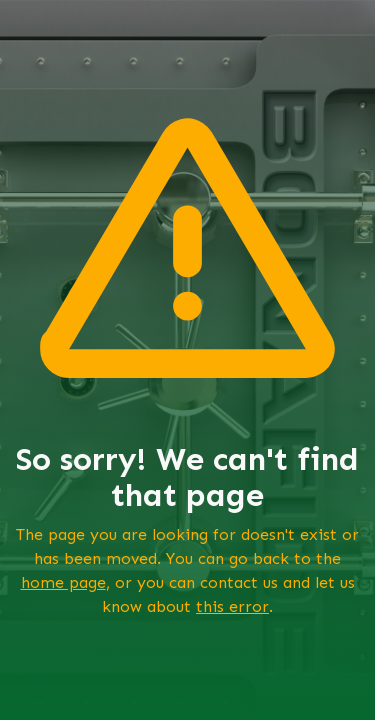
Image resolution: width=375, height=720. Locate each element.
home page (63, 582)
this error (232, 606)
